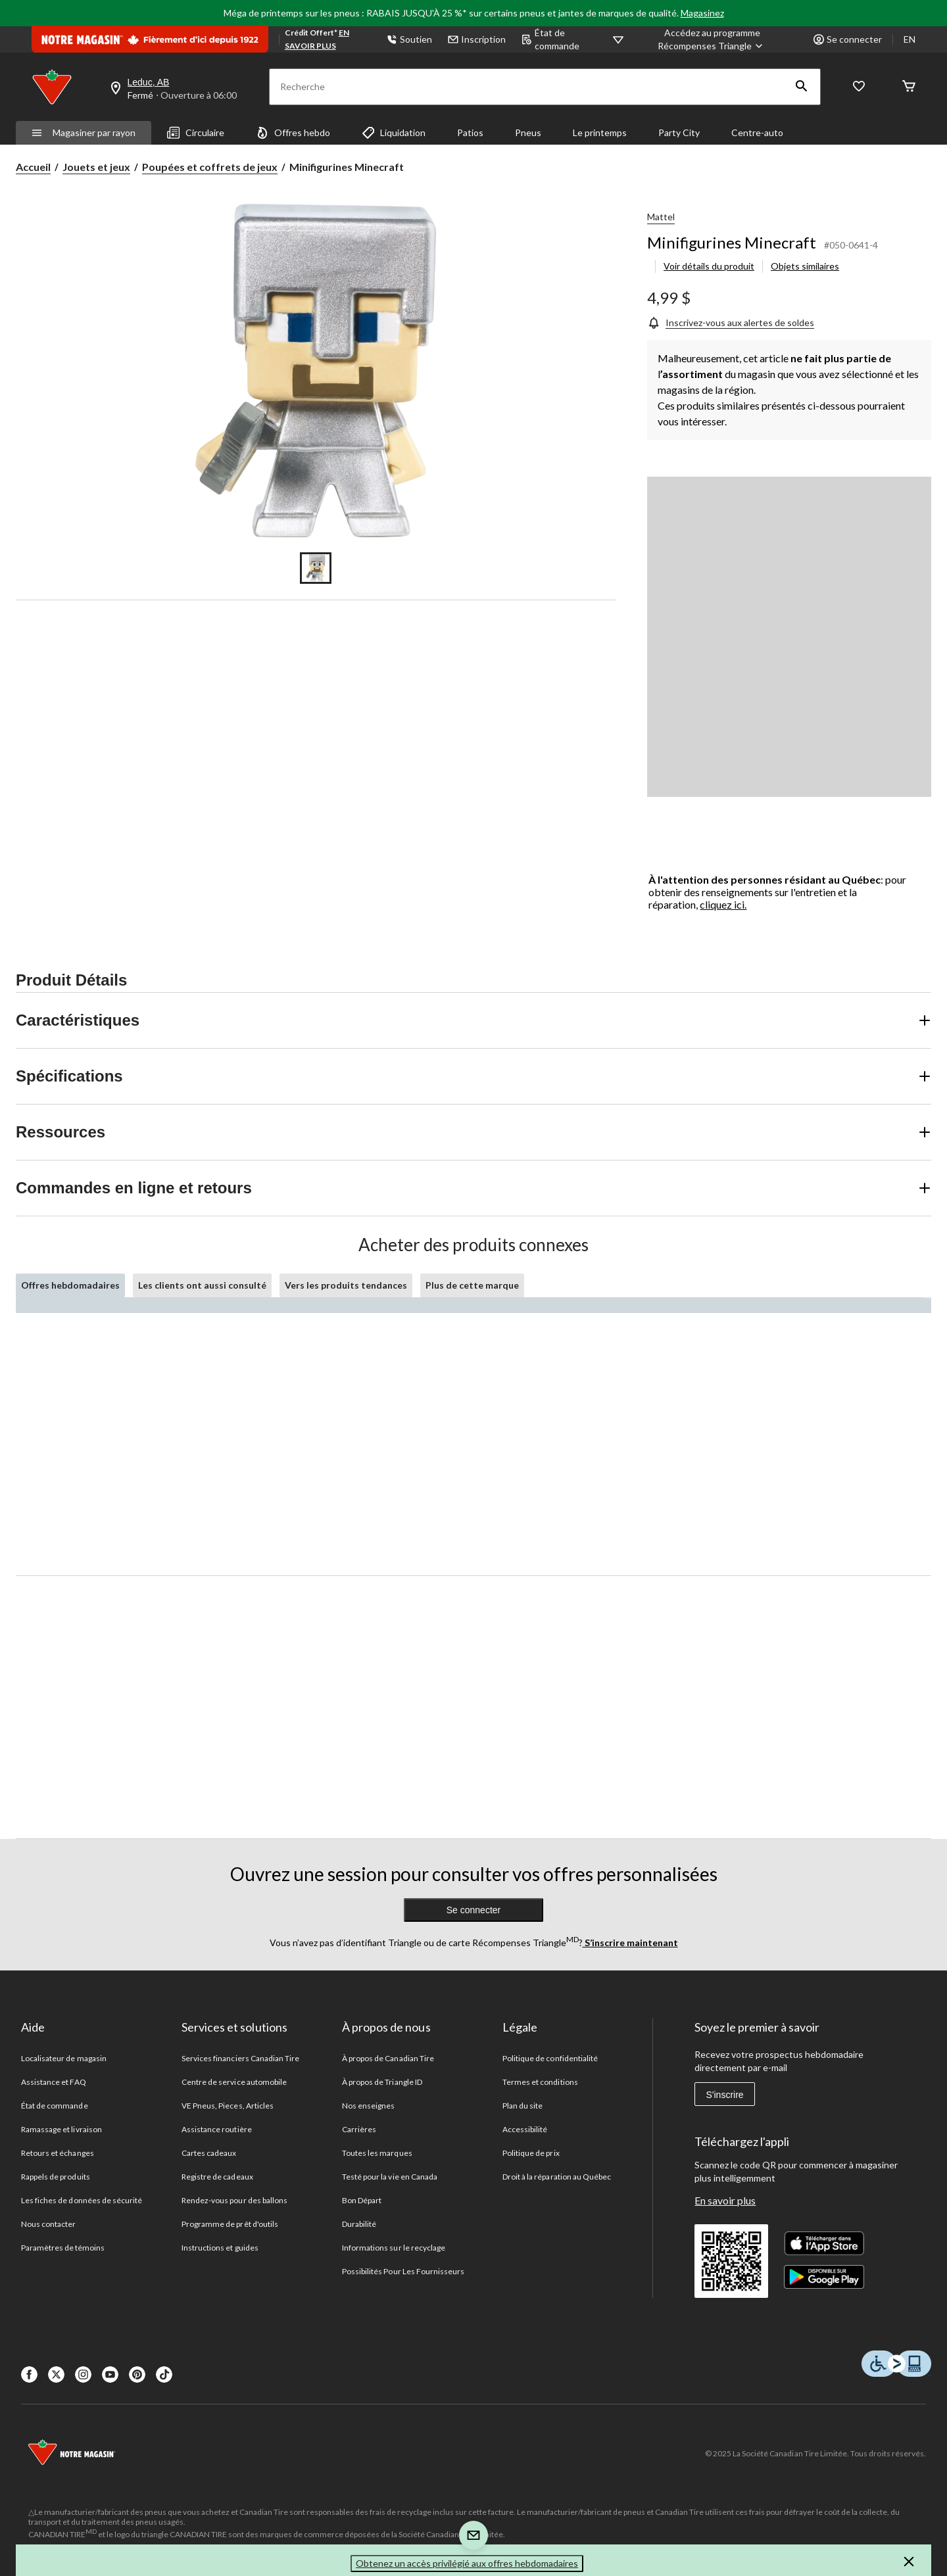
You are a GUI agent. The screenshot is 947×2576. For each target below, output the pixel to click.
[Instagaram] (83, 2374)
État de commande (550, 39)
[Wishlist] (858, 87)
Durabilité (359, 2224)
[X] (56, 2374)
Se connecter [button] (847, 39)
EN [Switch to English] (909, 39)
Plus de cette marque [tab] (472, 1285)
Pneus (528, 132)
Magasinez (702, 12)
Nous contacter (48, 2224)
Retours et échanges (57, 2153)
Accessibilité (525, 2129)
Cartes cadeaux (209, 2153)
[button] (802, 87)
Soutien (409, 39)
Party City (679, 132)
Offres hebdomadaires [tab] (70, 1285)
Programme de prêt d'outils (230, 2224)
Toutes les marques (377, 2153)
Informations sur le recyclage (393, 2248)
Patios (470, 132)
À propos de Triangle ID (382, 2082)
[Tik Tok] (164, 2374)
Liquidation (393, 132)
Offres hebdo (293, 132)
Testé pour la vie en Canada (389, 2177)
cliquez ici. (723, 904)
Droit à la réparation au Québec (556, 2177)
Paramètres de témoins (63, 2248)
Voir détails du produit (709, 266)
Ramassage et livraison (61, 2129)
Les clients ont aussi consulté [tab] (202, 1285)
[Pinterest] (137, 2374)
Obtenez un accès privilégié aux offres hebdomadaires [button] (467, 2563)
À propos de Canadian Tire (388, 2058)
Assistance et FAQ (53, 2082)
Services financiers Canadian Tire (240, 2058)
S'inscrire (724, 2094)
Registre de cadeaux (217, 2177)
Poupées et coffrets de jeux (210, 166)
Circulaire (195, 132)
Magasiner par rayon (83, 132)
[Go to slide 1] (315, 568)
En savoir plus (725, 2200)
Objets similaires (805, 266)
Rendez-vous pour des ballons (234, 2200)
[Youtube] (110, 2374)
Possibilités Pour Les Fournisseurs (403, 2271)
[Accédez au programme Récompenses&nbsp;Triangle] (712, 39)
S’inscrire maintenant (630, 1942)
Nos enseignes (368, 2106)
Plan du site (522, 2106)
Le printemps (600, 132)
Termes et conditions (540, 2082)
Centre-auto (757, 132)
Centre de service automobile (234, 2082)
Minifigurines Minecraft (731, 242)
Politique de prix (531, 2153)
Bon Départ (361, 2200)
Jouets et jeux (96, 166)
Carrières (359, 2129)
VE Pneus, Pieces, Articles (228, 2106)
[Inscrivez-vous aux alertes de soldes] (730, 322)
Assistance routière (217, 2129)
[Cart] (908, 87)
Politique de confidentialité (550, 2058)
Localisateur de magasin (64, 2058)
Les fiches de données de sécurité (81, 2200)
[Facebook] (29, 2374)
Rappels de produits (55, 2177)
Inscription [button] (477, 39)
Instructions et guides (220, 2248)
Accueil (33, 166)
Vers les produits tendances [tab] (346, 1285)
